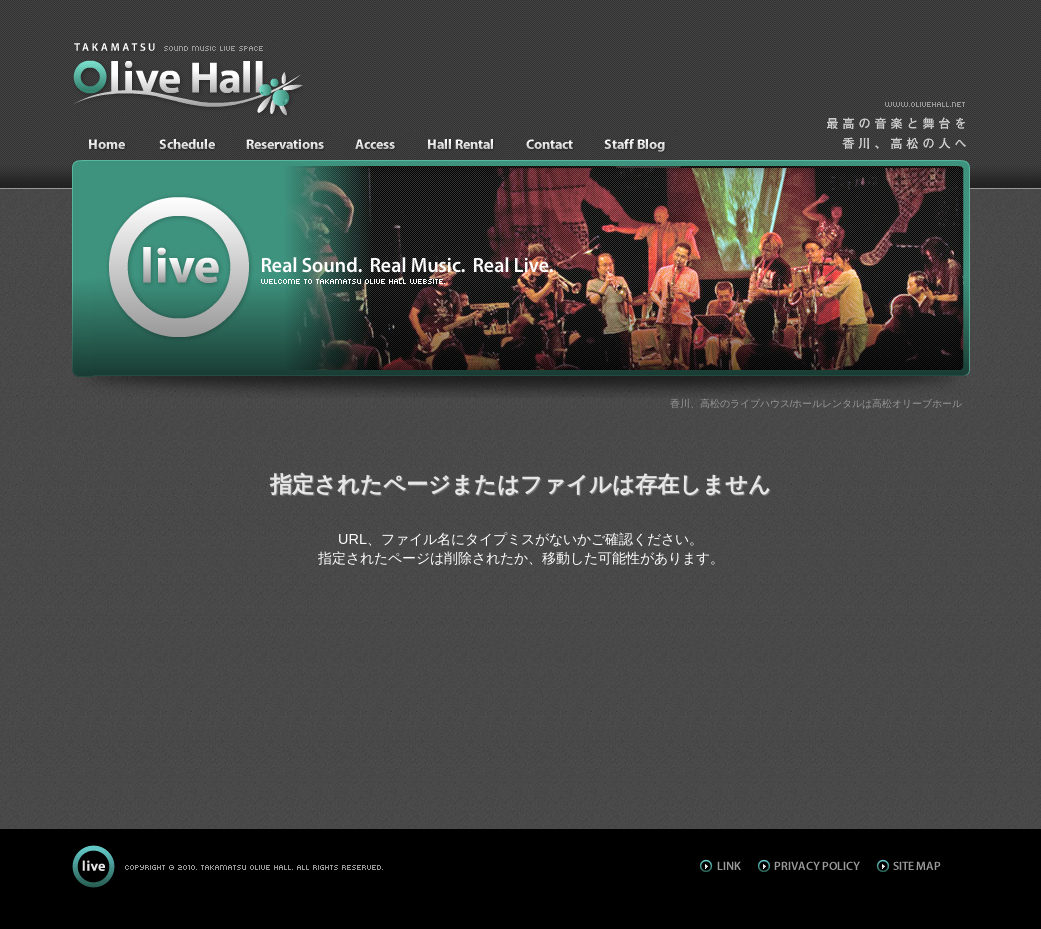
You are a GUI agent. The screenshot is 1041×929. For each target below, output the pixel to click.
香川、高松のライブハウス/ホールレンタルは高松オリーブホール (816, 403)
